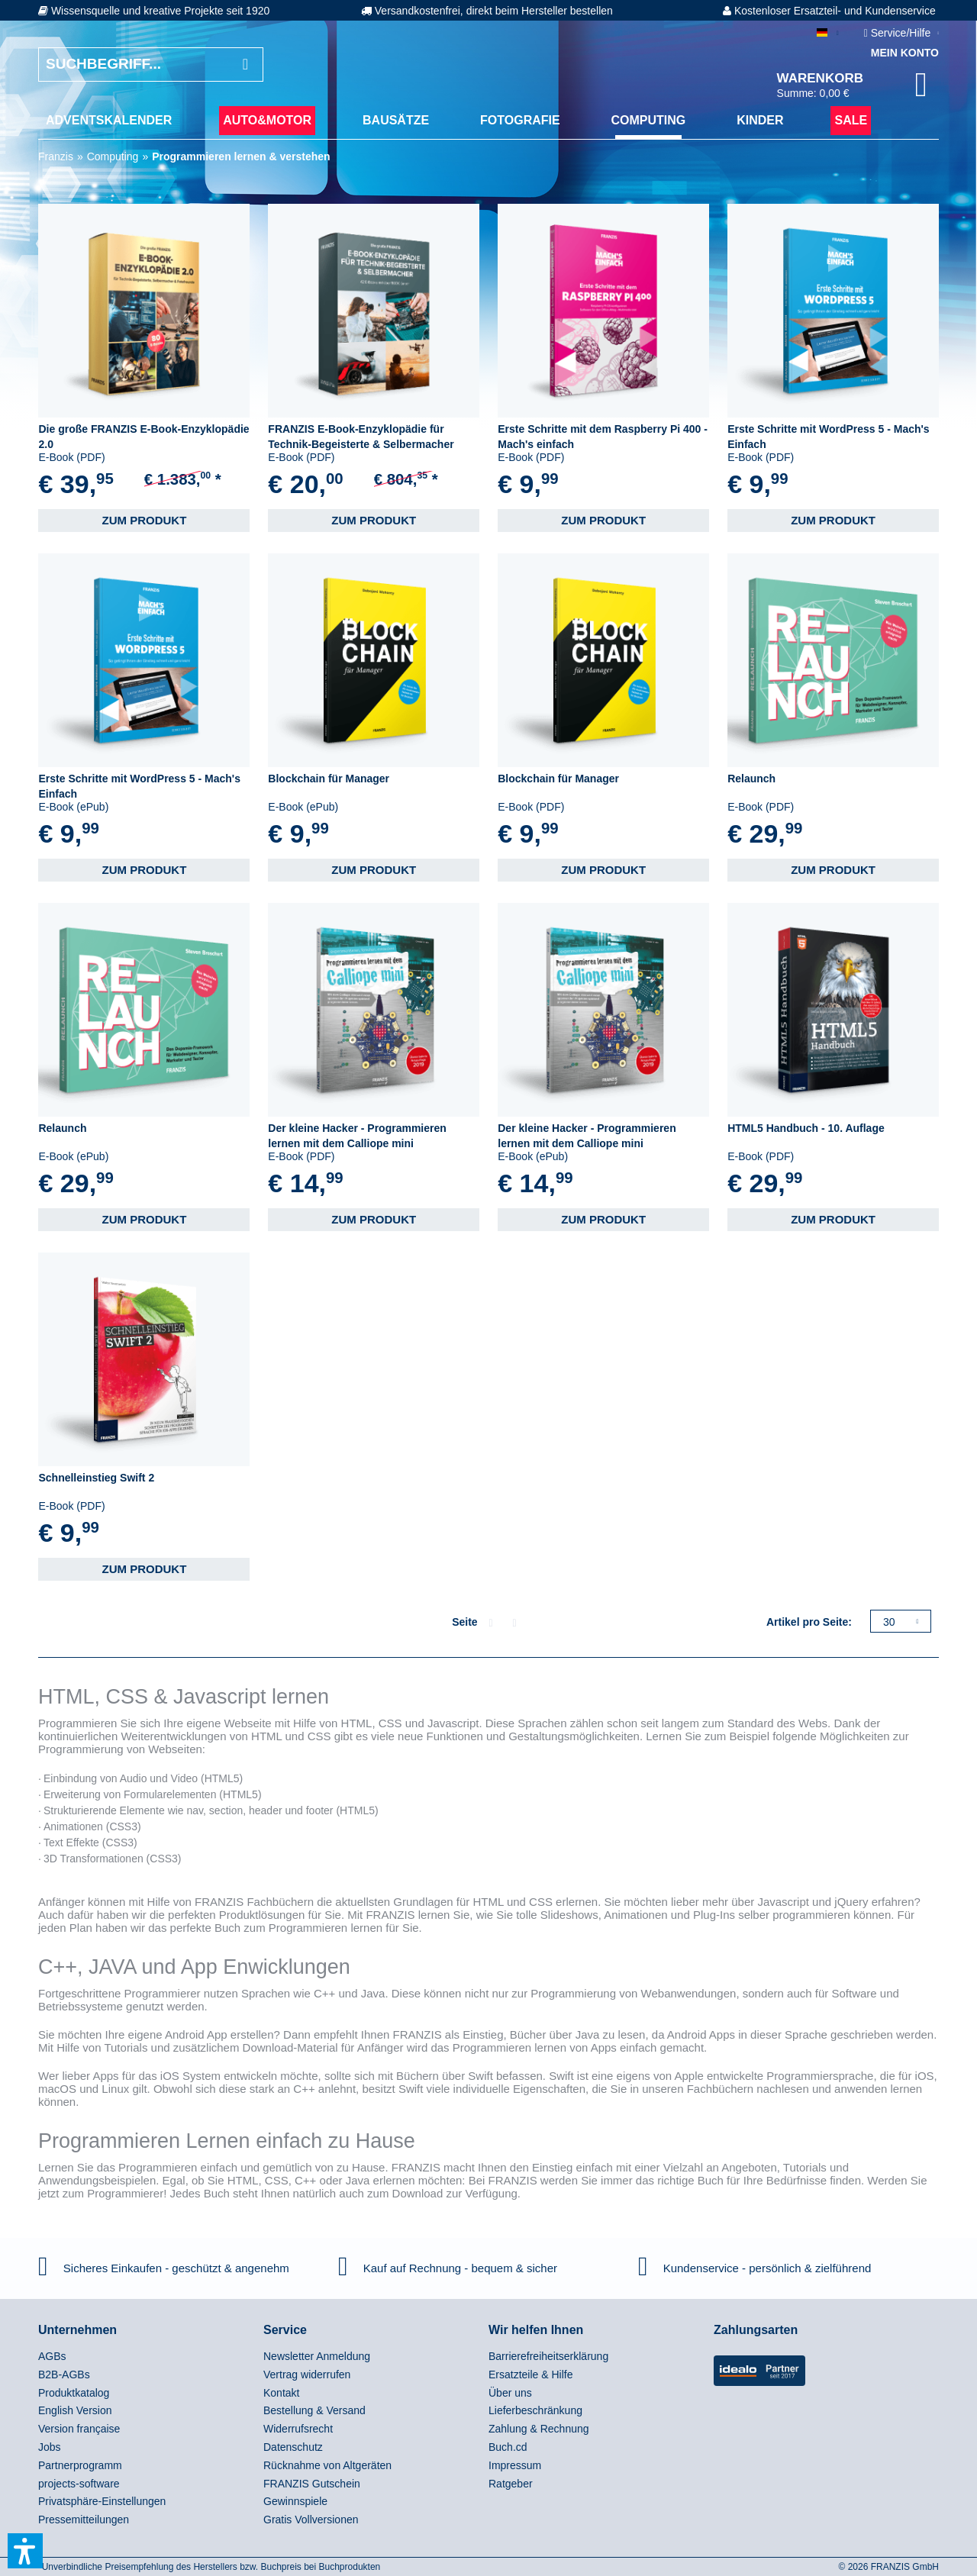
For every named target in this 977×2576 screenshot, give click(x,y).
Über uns (510, 2393)
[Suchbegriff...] (150, 64)
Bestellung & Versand (314, 2410)
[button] (25, 2550)
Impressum (514, 2465)
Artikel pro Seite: (809, 1622)
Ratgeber (510, 2484)
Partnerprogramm (80, 2465)
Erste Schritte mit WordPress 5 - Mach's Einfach (828, 436)
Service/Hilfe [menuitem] (898, 33)
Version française (79, 2429)
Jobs (49, 2447)
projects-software (79, 2484)
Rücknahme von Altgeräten (327, 2465)
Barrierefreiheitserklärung (548, 2356)
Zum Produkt (144, 520)
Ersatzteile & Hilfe (530, 2374)
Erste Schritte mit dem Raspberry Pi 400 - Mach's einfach (603, 436)
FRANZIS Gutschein (311, 2484)
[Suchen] (245, 64)
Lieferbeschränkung (535, 2410)
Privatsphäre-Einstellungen (102, 2501)
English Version (75, 2410)
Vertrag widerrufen (306, 2374)
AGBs (52, 2356)
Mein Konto (905, 53)
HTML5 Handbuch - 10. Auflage (806, 1128)
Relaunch (751, 778)
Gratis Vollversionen (311, 2519)
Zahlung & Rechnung (538, 2429)
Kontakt (281, 2393)
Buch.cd (507, 2447)
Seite (464, 1622)
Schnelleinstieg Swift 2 (96, 1478)
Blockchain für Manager (328, 778)
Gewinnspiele (295, 2501)
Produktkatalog (73, 2393)
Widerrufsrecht (298, 2429)
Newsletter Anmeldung (316, 2356)
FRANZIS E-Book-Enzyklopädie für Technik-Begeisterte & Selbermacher (360, 436)
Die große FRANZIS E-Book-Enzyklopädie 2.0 (143, 436)
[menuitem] (109, 120)
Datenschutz (293, 2447)
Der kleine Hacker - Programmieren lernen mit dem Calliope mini (357, 1135)
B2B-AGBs (64, 2374)
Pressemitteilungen (83, 2519)
